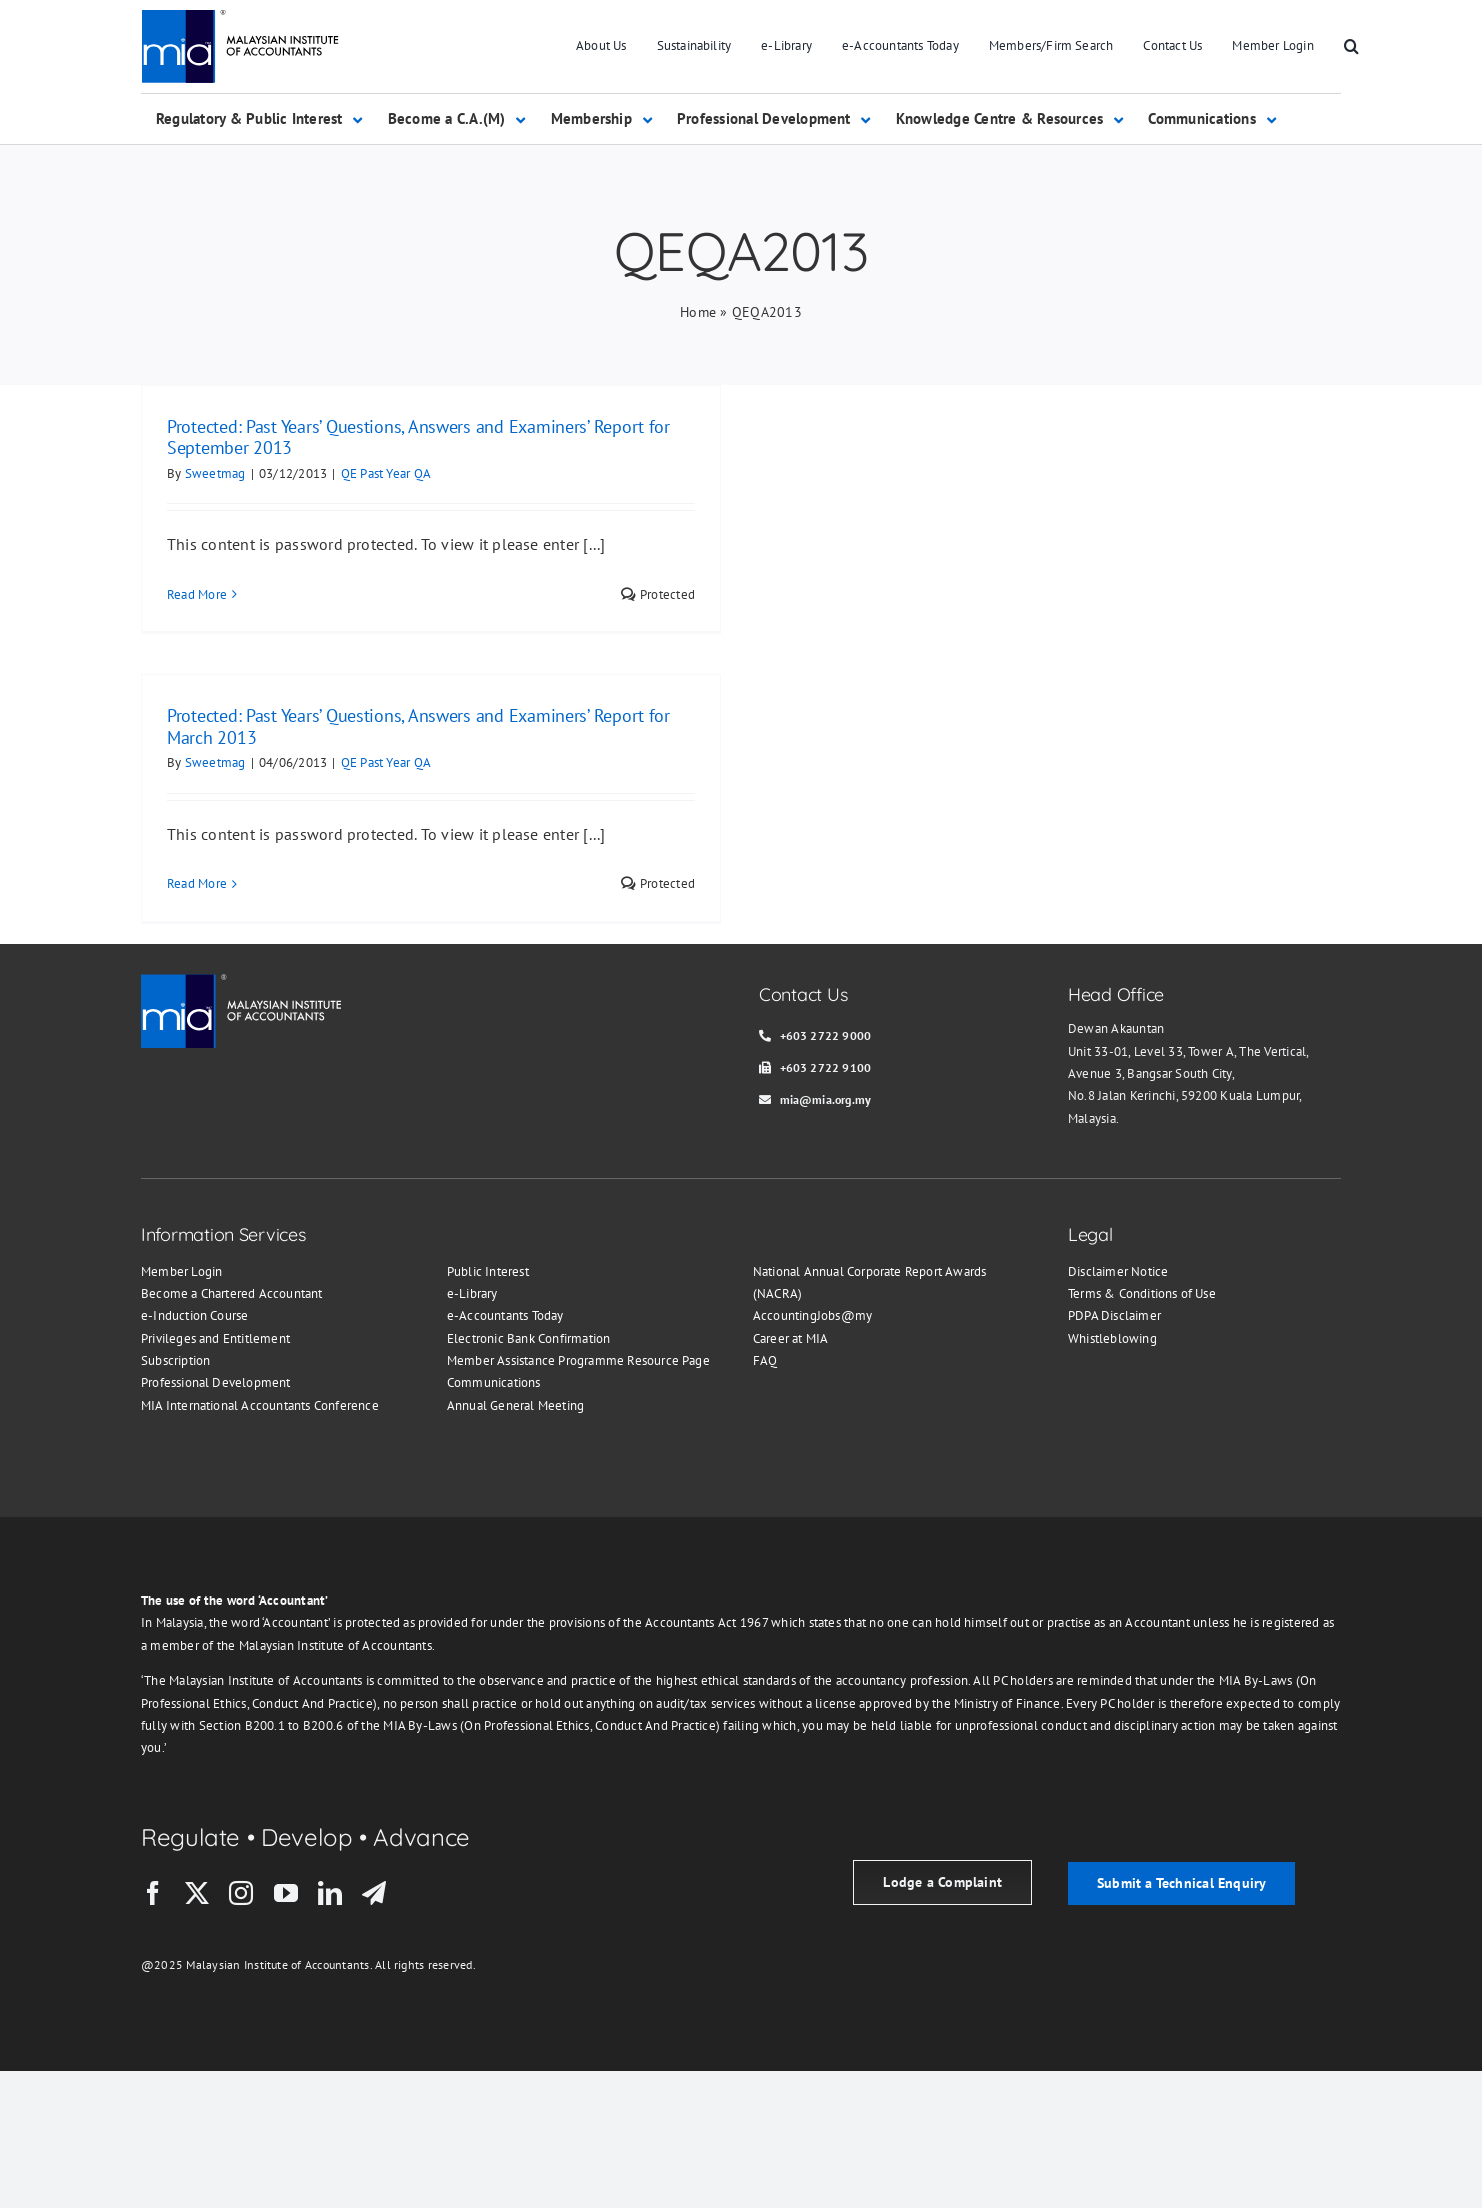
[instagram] (241, 1893)
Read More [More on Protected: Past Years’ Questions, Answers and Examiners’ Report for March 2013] (197, 883)
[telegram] (374, 1893)
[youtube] (286, 1893)
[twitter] (197, 1893)
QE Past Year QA (386, 473)
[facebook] (153, 1893)
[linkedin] (330, 1893)
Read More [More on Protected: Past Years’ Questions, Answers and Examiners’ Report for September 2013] (197, 594)
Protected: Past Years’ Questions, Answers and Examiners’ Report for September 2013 (418, 437)
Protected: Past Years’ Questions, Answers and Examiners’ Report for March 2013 (418, 726)
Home (698, 312)
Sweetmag (215, 473)
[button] (1351, 47)
